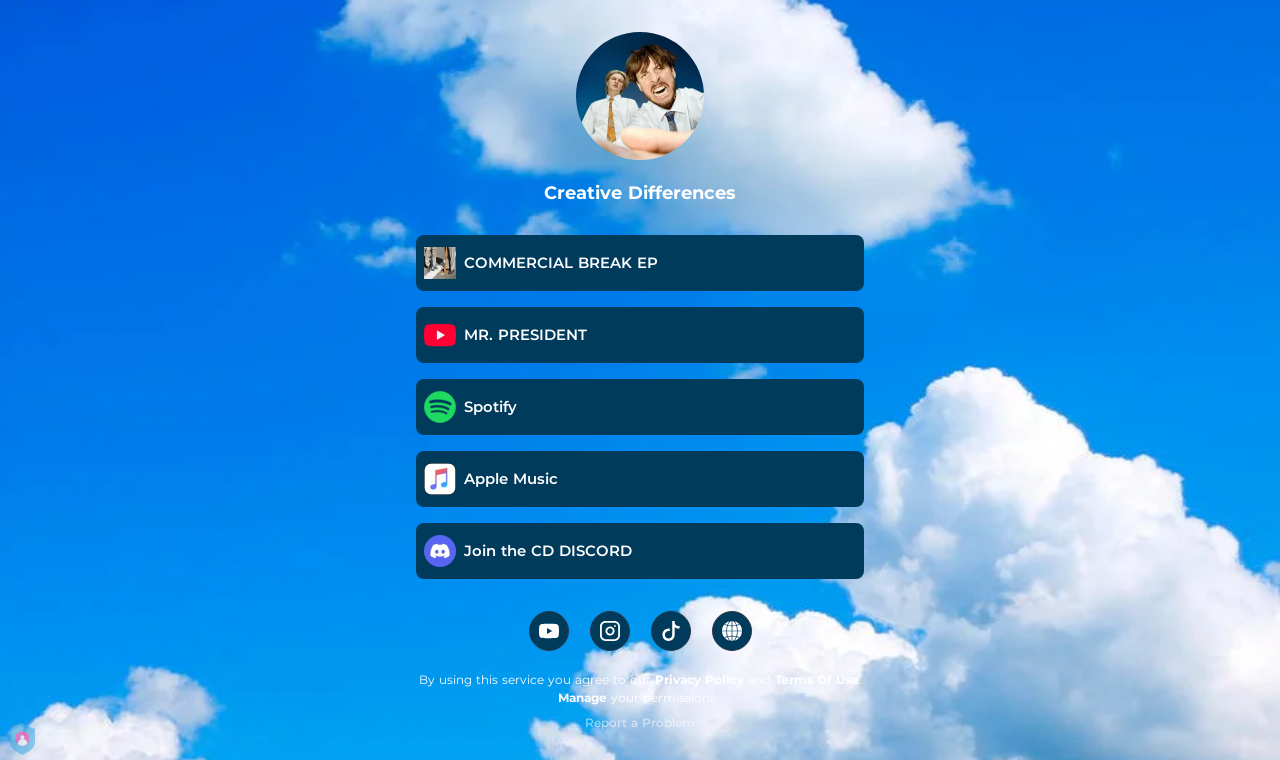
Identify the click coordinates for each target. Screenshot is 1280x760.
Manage (582, 697)
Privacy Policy (699, 679)
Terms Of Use (817, 679)
